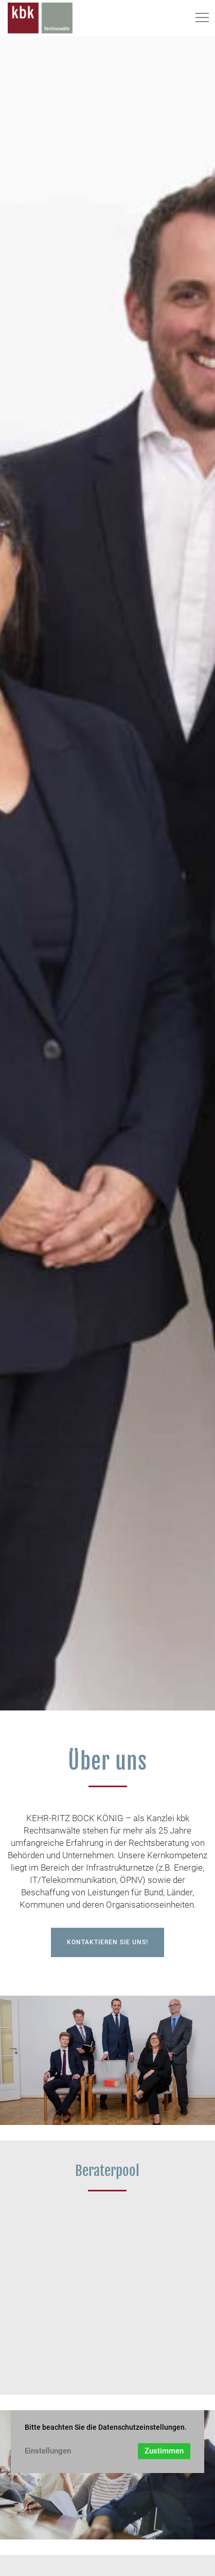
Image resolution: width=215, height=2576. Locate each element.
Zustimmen (164, 2451)
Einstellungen (48, 2451)
